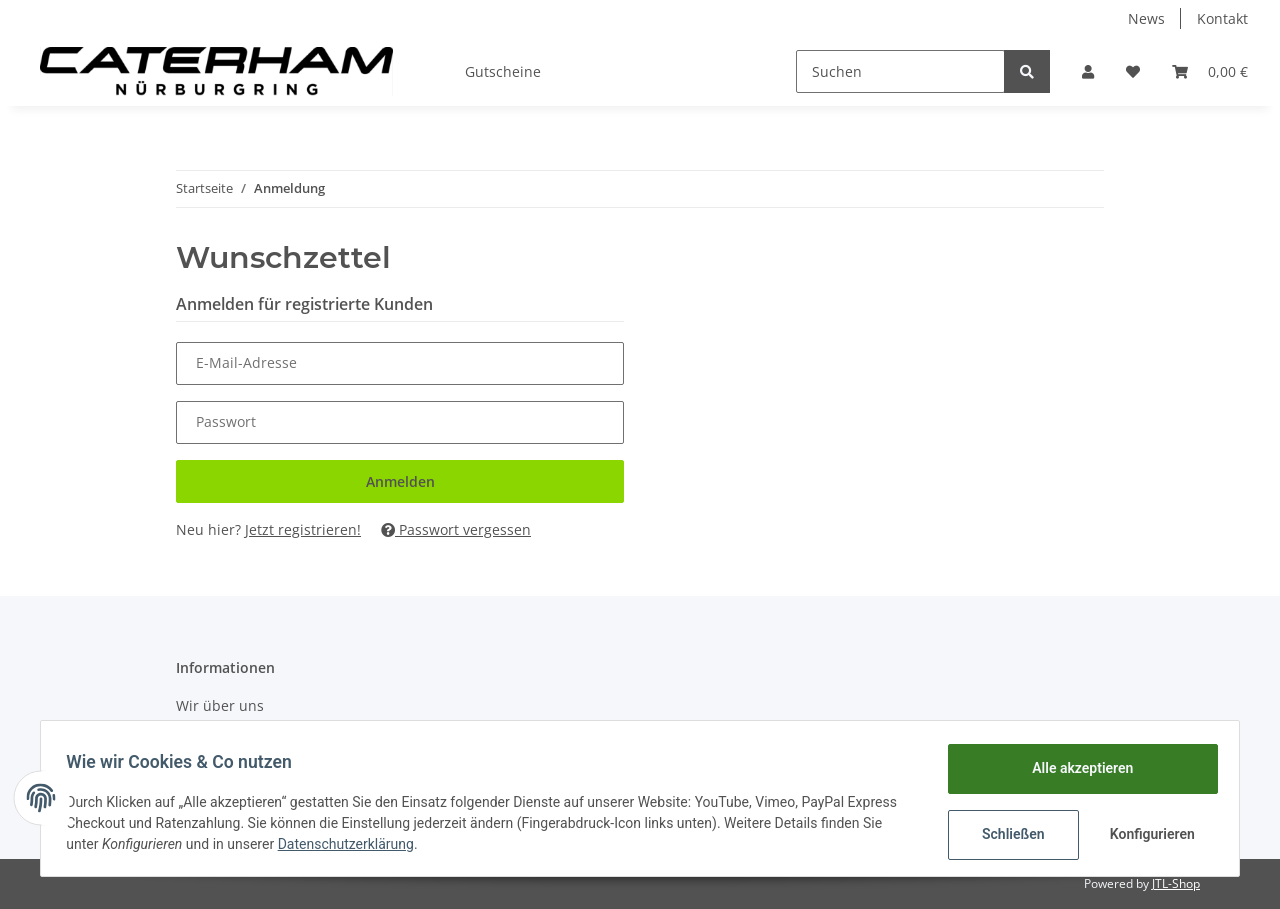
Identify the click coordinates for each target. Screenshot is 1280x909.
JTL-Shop (1176, 883)
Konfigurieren (1147, 834)
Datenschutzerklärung (352, 844)
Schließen (1006, 834)
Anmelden (400, 481)
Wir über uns (220, 705)
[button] (1088, 71)
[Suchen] (900, 71)
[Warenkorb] (1210, 71)
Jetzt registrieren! (303, 529)
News (1146, 18)
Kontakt (1222, 18)
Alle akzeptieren (1075, 768)
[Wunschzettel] (1133, 71)
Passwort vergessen (456, 529)
